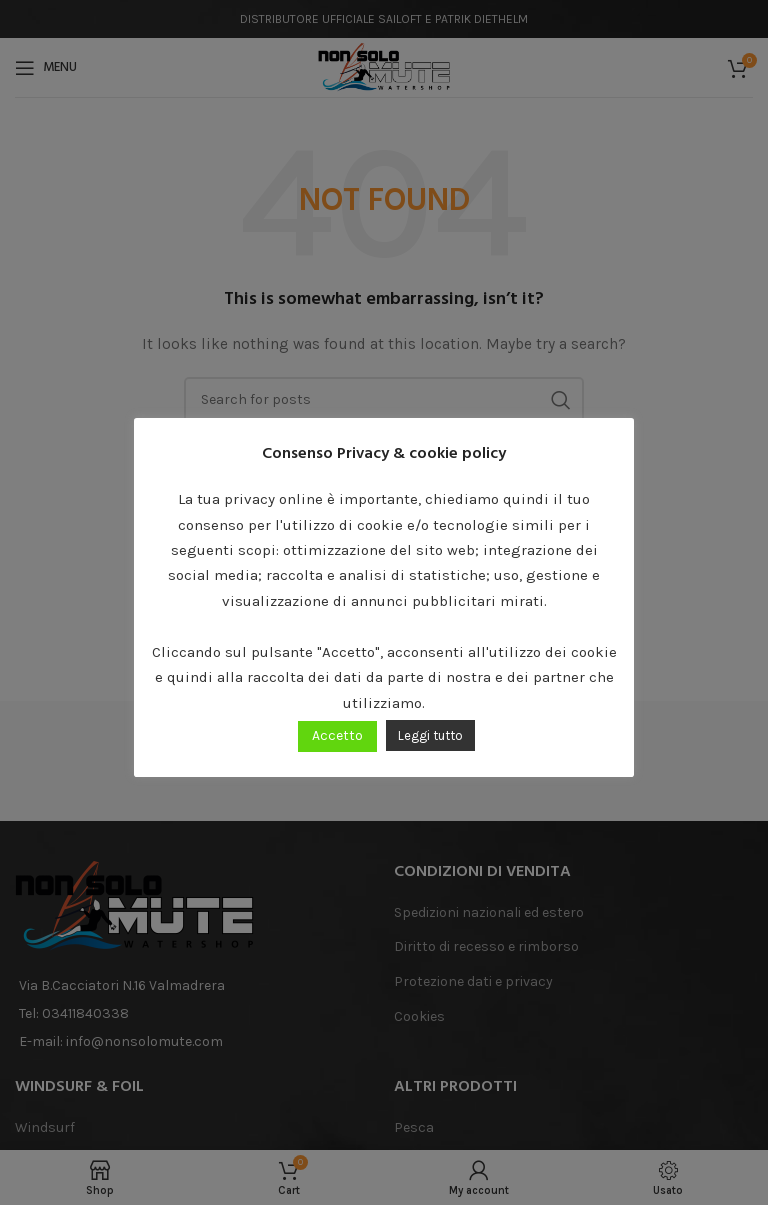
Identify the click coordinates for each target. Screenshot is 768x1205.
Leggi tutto (430, 735)
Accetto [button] (337, 735)
